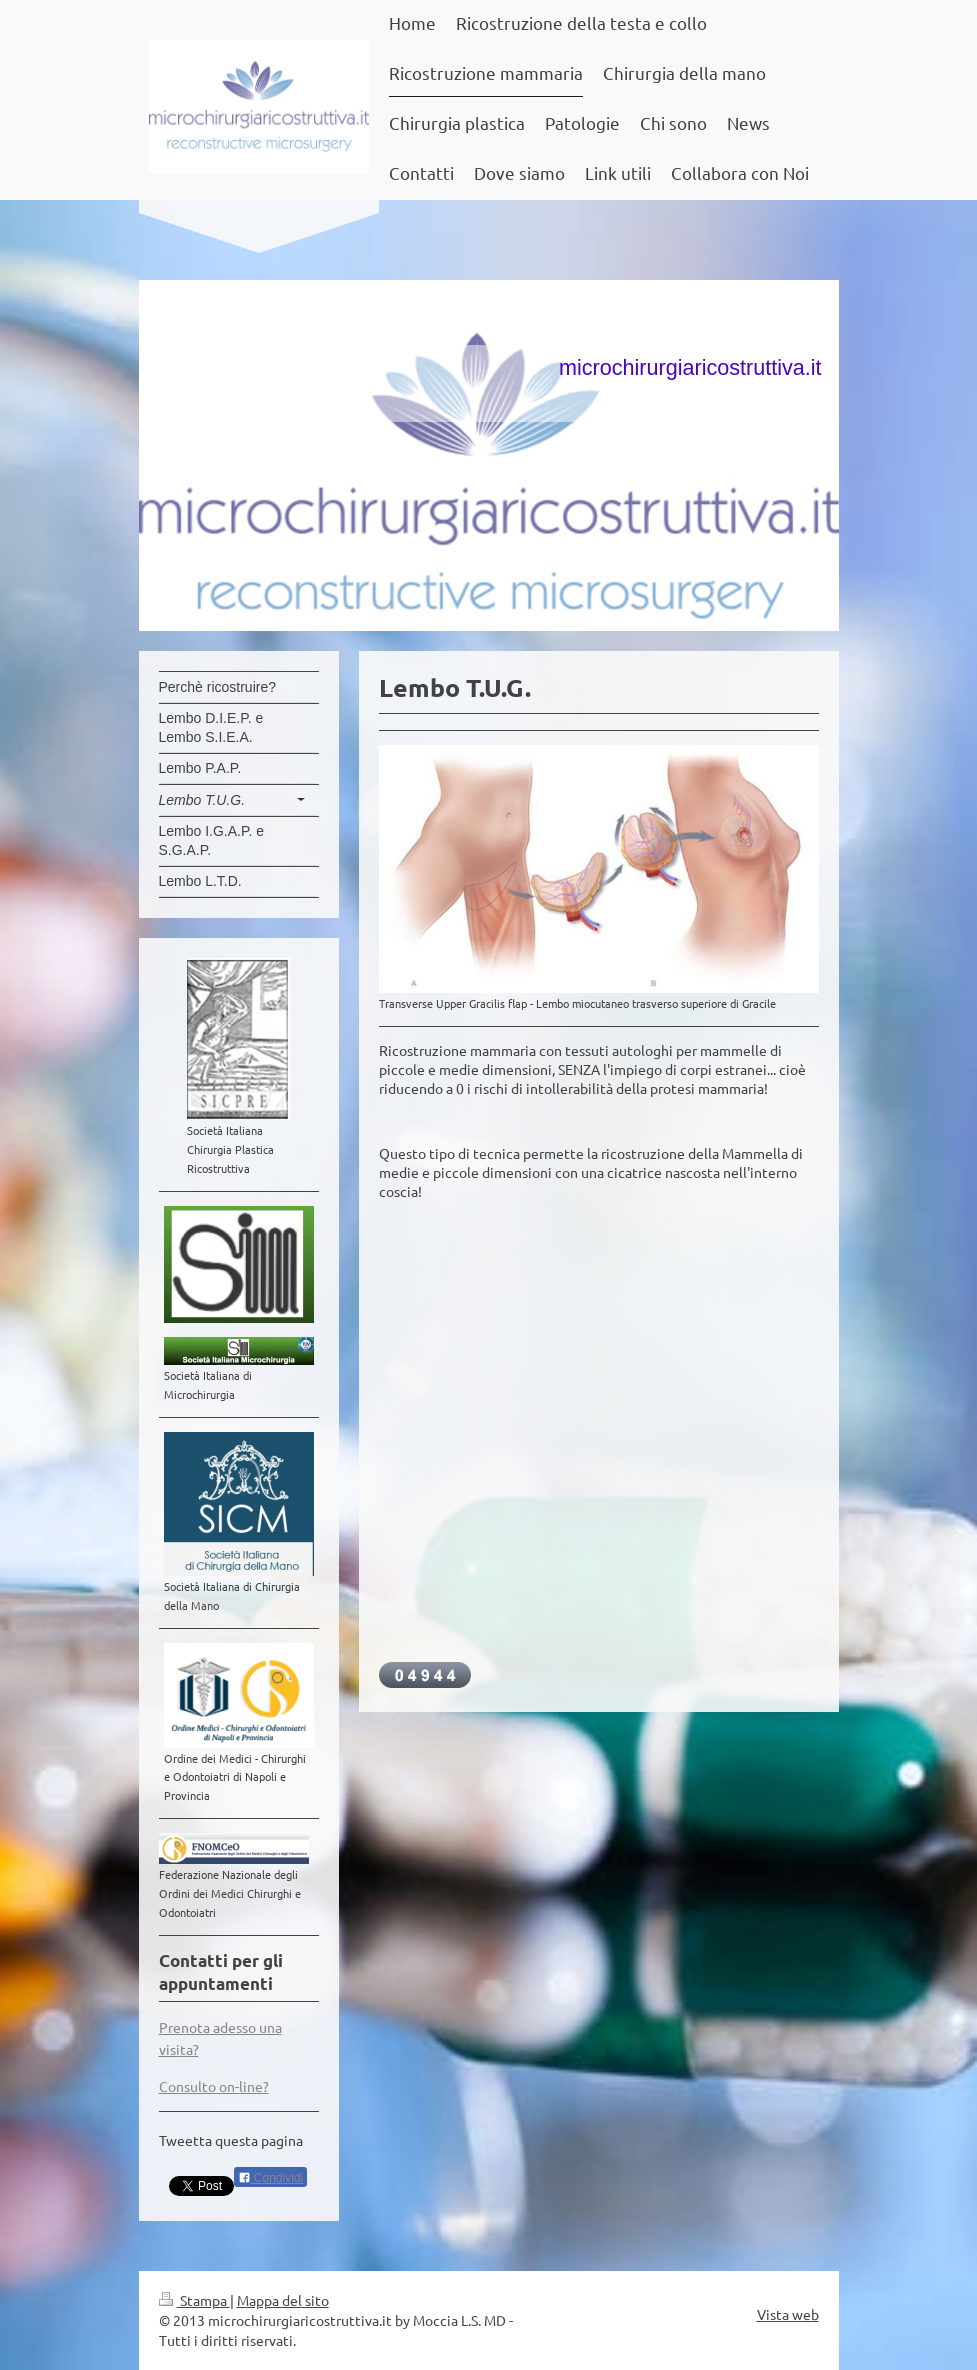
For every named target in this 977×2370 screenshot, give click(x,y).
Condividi (271, 2178)
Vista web (788, 2314)
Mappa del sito (283, 2300)
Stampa (194, 2300)
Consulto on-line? (214, 2086)
